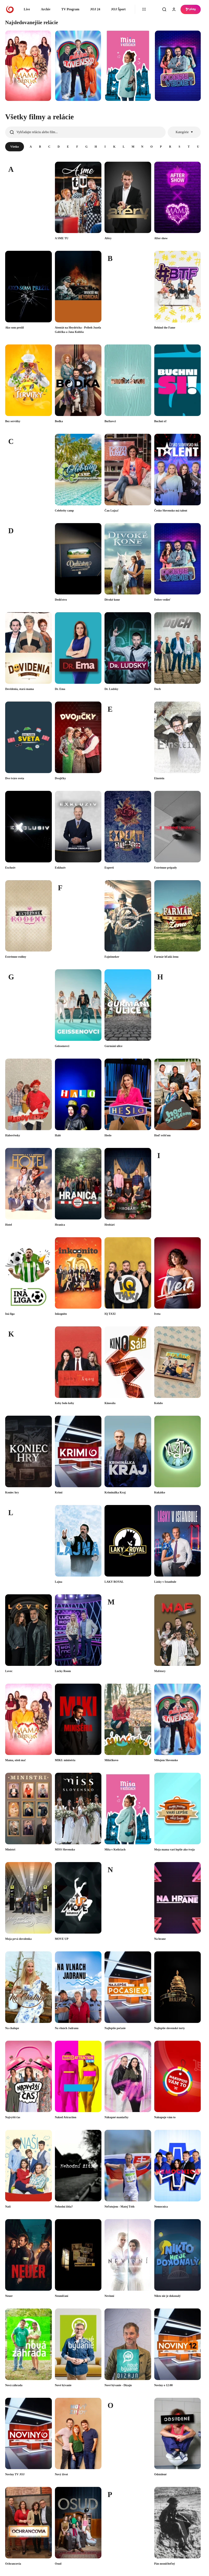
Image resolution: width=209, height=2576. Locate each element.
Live (27, 9)
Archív (46, 9)
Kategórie (184, 132)
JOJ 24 (95, 9)
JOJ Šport (118, 9)
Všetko (14, 146)
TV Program (70, 9)
